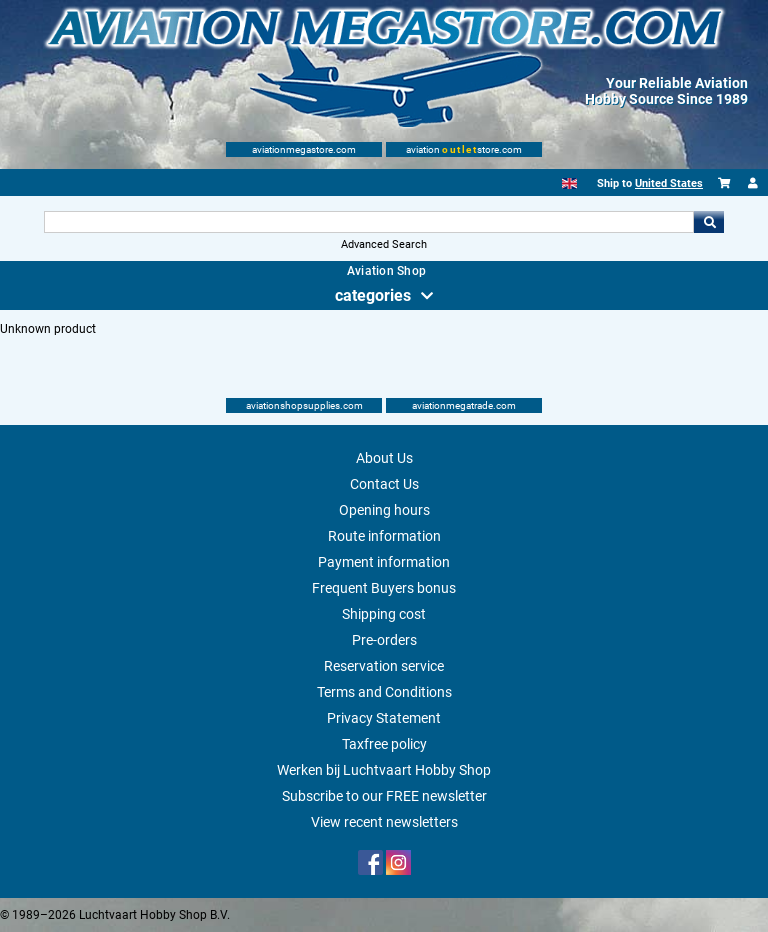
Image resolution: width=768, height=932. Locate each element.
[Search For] (368, 222)
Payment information (384, 562)
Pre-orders (384, 640)
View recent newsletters (384, 822)
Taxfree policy (384, 744)
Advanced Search (384, 244)
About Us (384, 458)
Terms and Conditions (384, 692)
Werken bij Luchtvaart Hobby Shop (384, 770)
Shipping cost (384, 614)
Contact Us (384, 484)
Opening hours (384, 510)
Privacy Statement (384, 718)
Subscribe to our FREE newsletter (384, 796)
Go (709, 222)
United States (669, 183)
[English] (569, 183)
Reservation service (384, 666)
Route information (384, 536)
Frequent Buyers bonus (384, 588)
